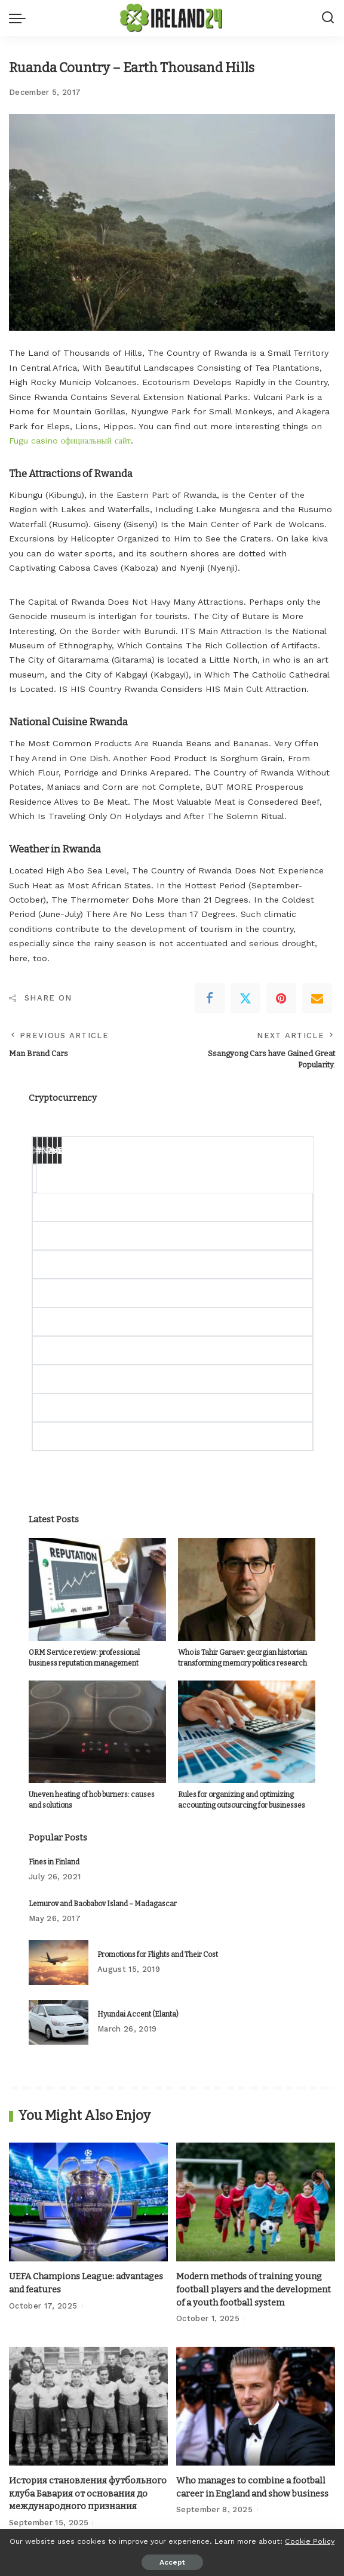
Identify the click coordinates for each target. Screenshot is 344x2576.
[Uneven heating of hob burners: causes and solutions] (97, 1732)
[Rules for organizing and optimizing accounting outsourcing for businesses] (246, 1732)
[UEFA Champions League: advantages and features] (88, 2202)
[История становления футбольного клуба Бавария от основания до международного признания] (88, 2406)
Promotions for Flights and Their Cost (157, 1954)
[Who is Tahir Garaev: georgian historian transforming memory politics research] (246, 1589)
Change (56, 1149)
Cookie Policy (309, 2541)
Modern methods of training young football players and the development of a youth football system (254, 2289)
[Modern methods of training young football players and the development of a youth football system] (255, 2202)
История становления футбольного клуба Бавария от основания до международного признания (88, 2493)
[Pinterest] (281, 998)
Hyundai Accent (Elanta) (138, 2014)
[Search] (328, 18)
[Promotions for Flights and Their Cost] (58, 1962)
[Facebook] (210, 998)
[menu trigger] (20, 18)
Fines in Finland (54, 1862)
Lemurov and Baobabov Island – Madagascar (103, 1904)
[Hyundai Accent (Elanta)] (58, 2022)
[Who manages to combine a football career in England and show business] (255, 2406)
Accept (172, 2562)
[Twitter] (245, 998)
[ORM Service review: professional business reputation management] (97, 1589)
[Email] (317, 998)
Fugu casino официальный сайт (70, 440)
